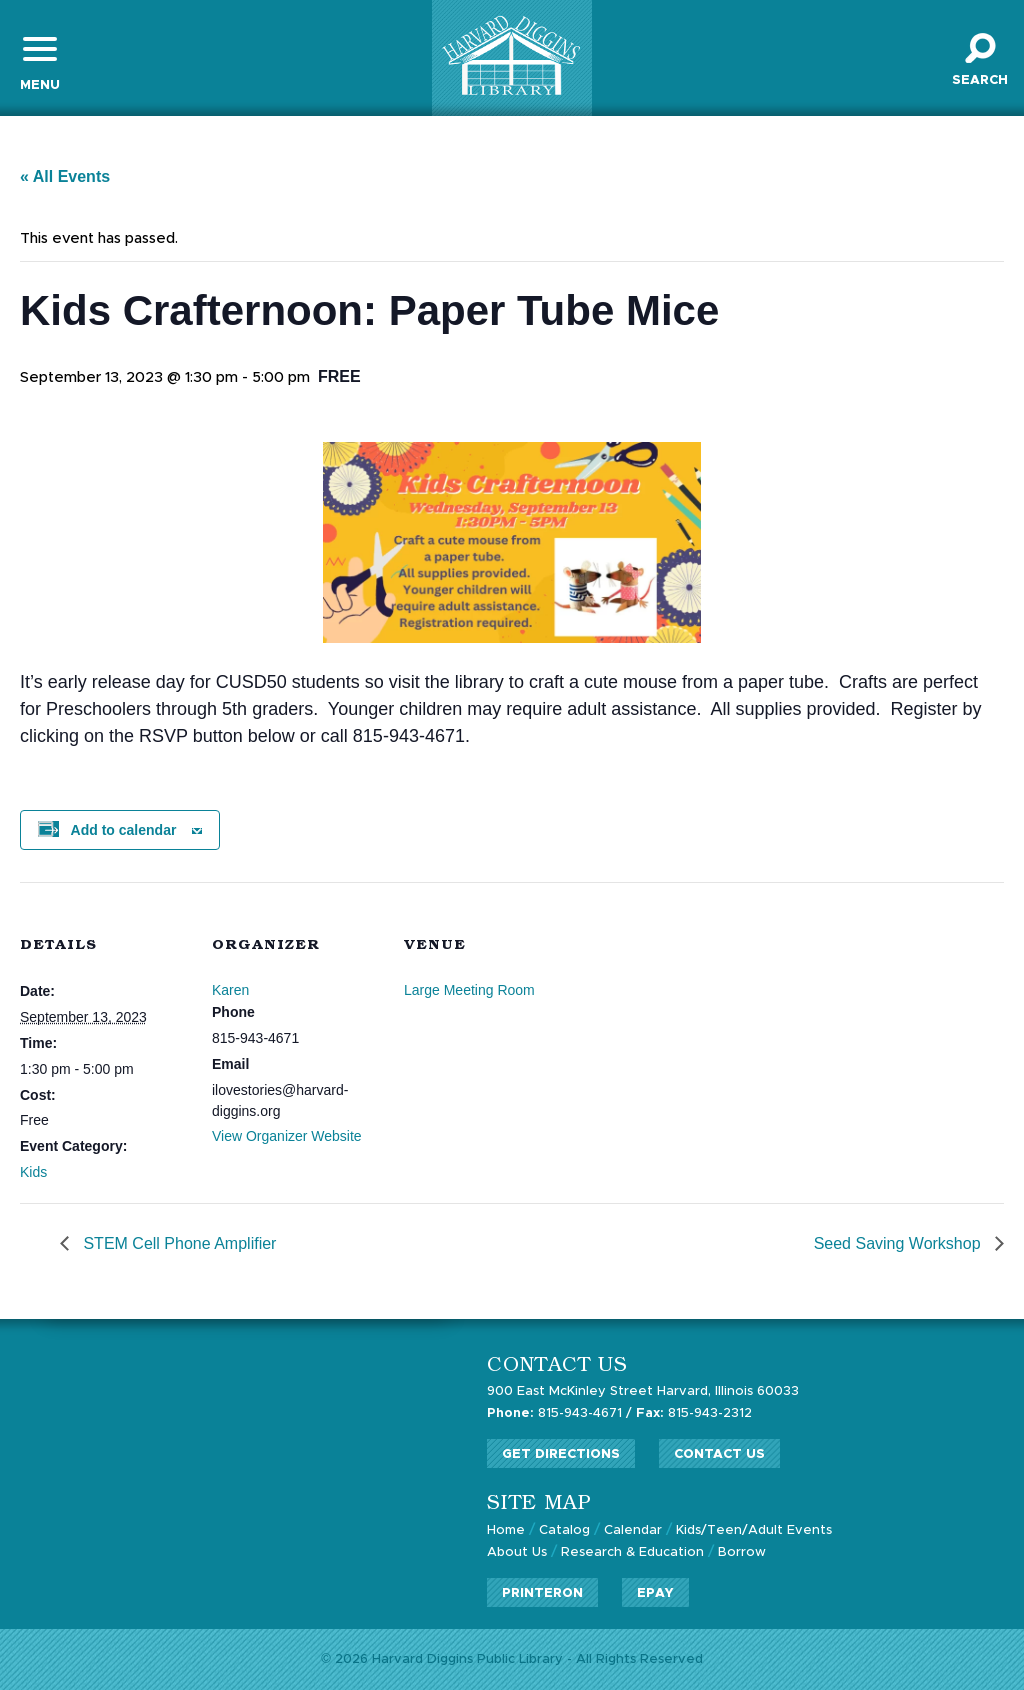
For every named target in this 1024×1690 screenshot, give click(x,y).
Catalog (564, 1530)
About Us (517, 1552)
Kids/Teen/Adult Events (754, 1530)
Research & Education (632, 1552)
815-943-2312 (694, 1413)
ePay (655, 1593)
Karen (230, 990)
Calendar (633, 1530)
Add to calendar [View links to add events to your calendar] (124, 830)
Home (506, 1530)
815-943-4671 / (559, 1413)
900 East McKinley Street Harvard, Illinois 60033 (643, 1391)
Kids (33, 1172)
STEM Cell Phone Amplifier (177, 1243)
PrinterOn (542, 1593)
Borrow (742, 1552)
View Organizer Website (287, 1136)
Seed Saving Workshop (899, 1243)
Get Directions (561, 1454)
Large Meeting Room (469, 990)
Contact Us (719, 1454)
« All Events (65, 176)
